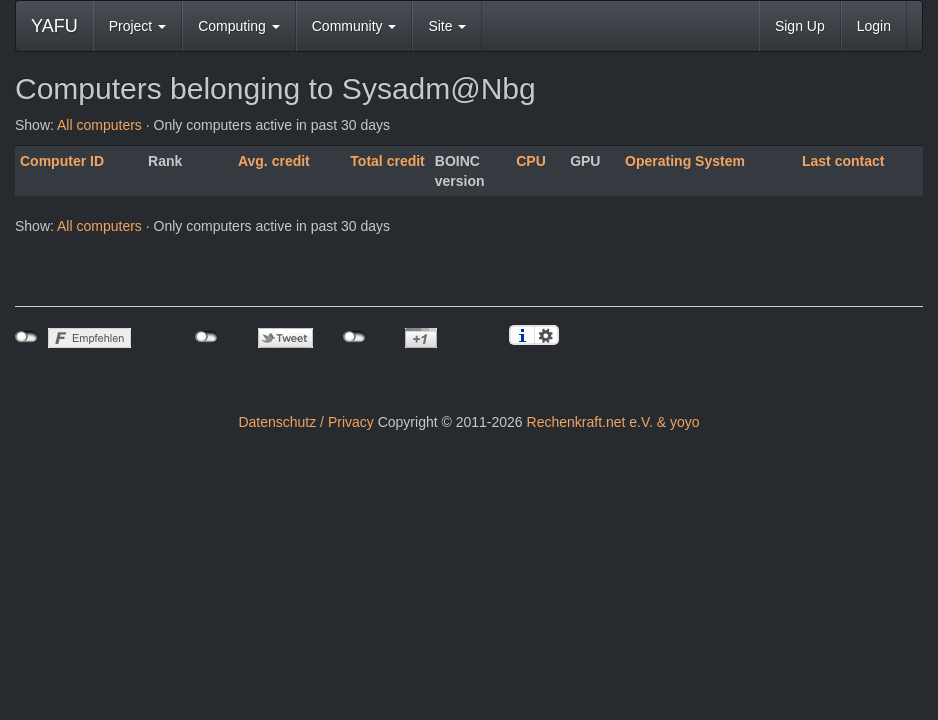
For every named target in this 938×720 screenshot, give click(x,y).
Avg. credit (274, 161)
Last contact (843, 161)
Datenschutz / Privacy (305, 422)
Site (447, 26)
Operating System (685, 161)
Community (354, 26)
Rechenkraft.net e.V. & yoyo (613, 422)
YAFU (54, 26)
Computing (239, 26)
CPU (531, 161)
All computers (99, 125)
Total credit (387, 161)
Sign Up (800, 26)
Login (874, 26)
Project (137, 26)
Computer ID (62, 161)
